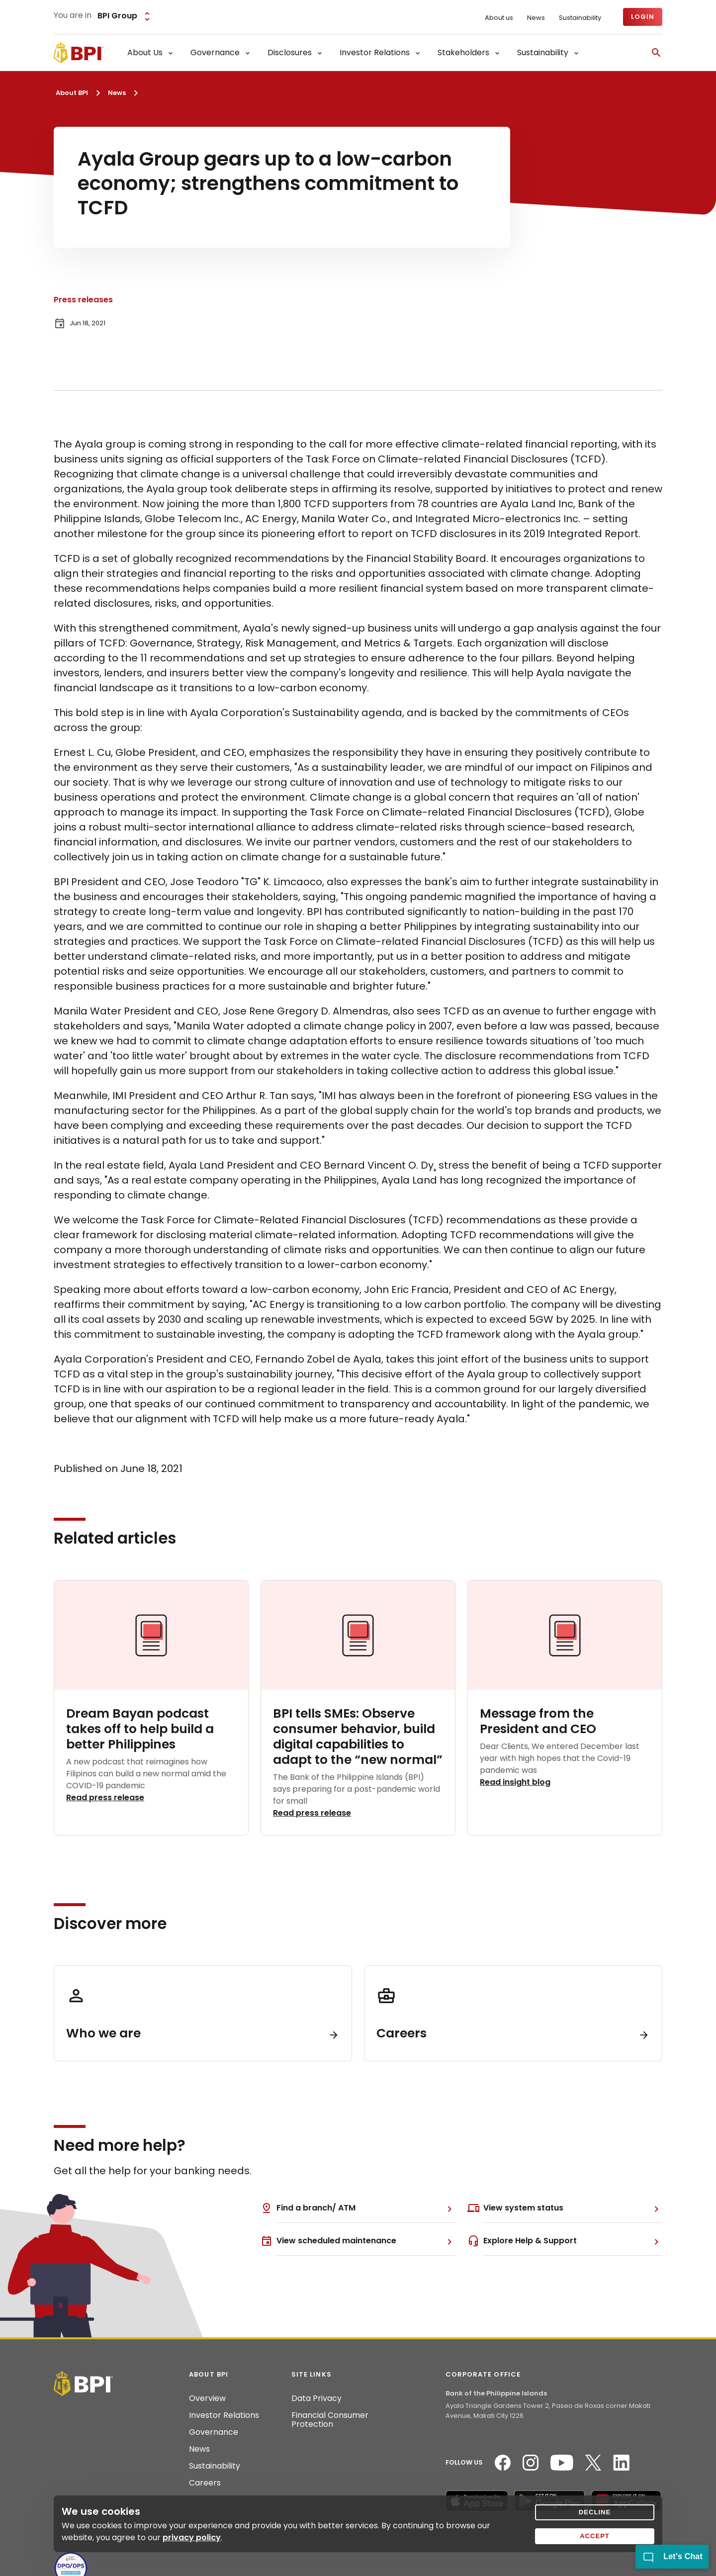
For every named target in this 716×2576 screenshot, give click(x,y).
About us (499, 17)
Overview (207, 2398)
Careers (205, 2483)
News (536, 17)
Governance (213, 2432)
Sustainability (580, 17)
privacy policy (192, 2537)
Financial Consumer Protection (329, 2420)
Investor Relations (224, 2415)
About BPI (72, 92)
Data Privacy (316, 2398)
